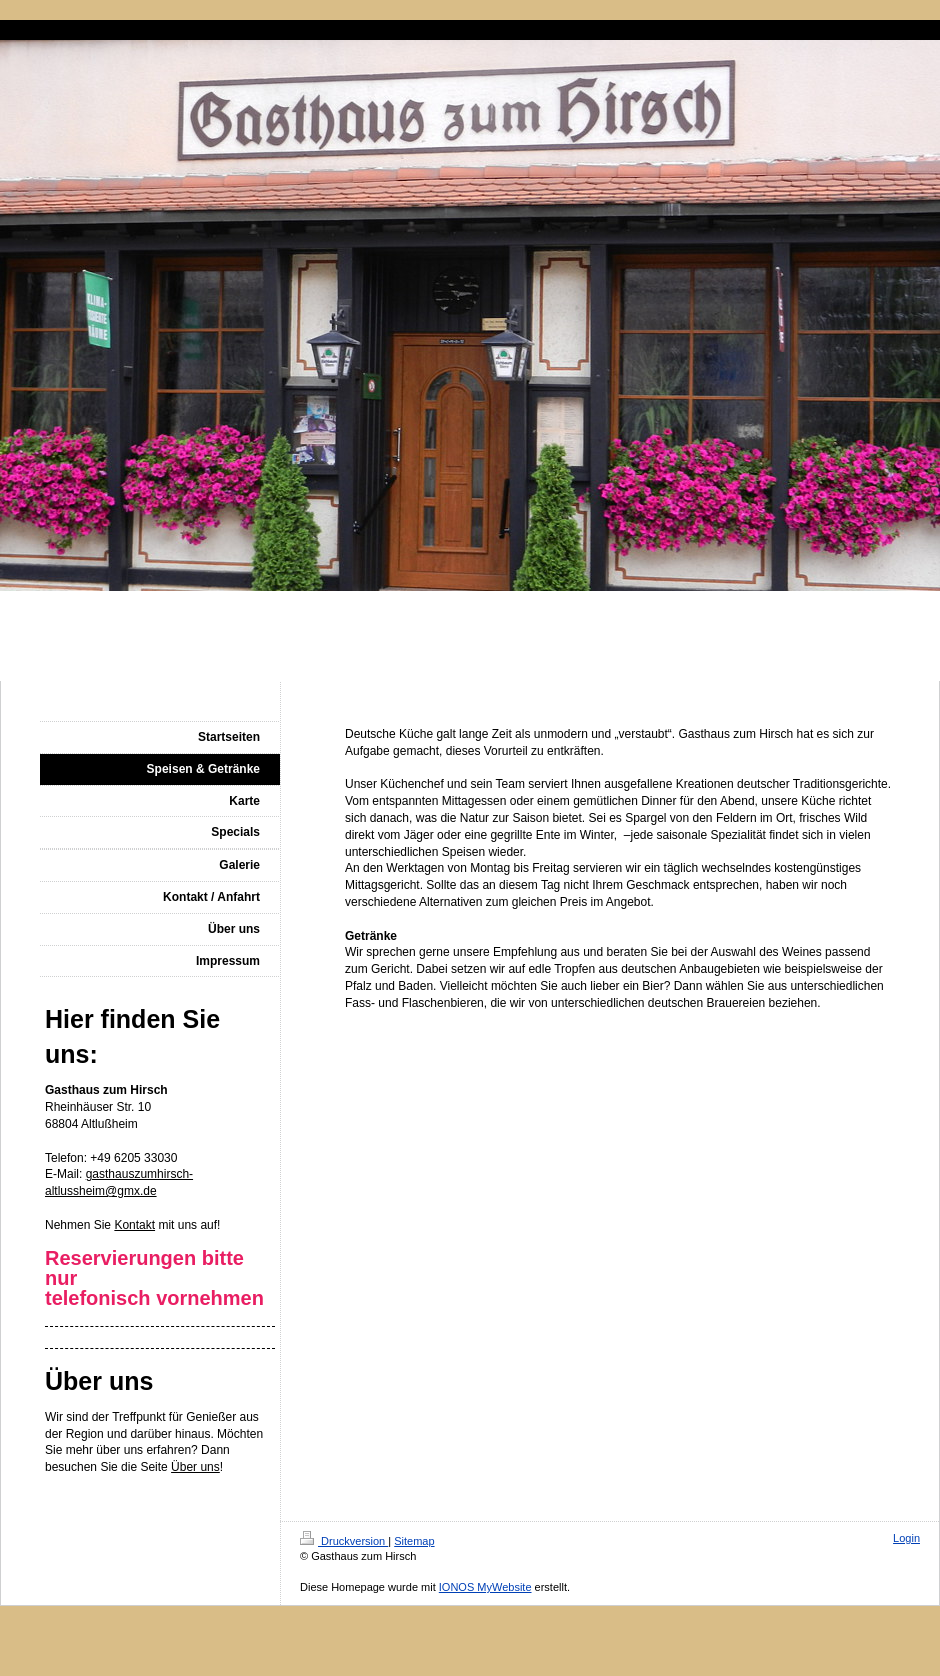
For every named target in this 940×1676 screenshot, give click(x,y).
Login (906, 1538)
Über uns (195, 1467)
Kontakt (134, 1225)
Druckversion (344, 1541)
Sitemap (414, 1541)
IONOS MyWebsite (485, 1587)
